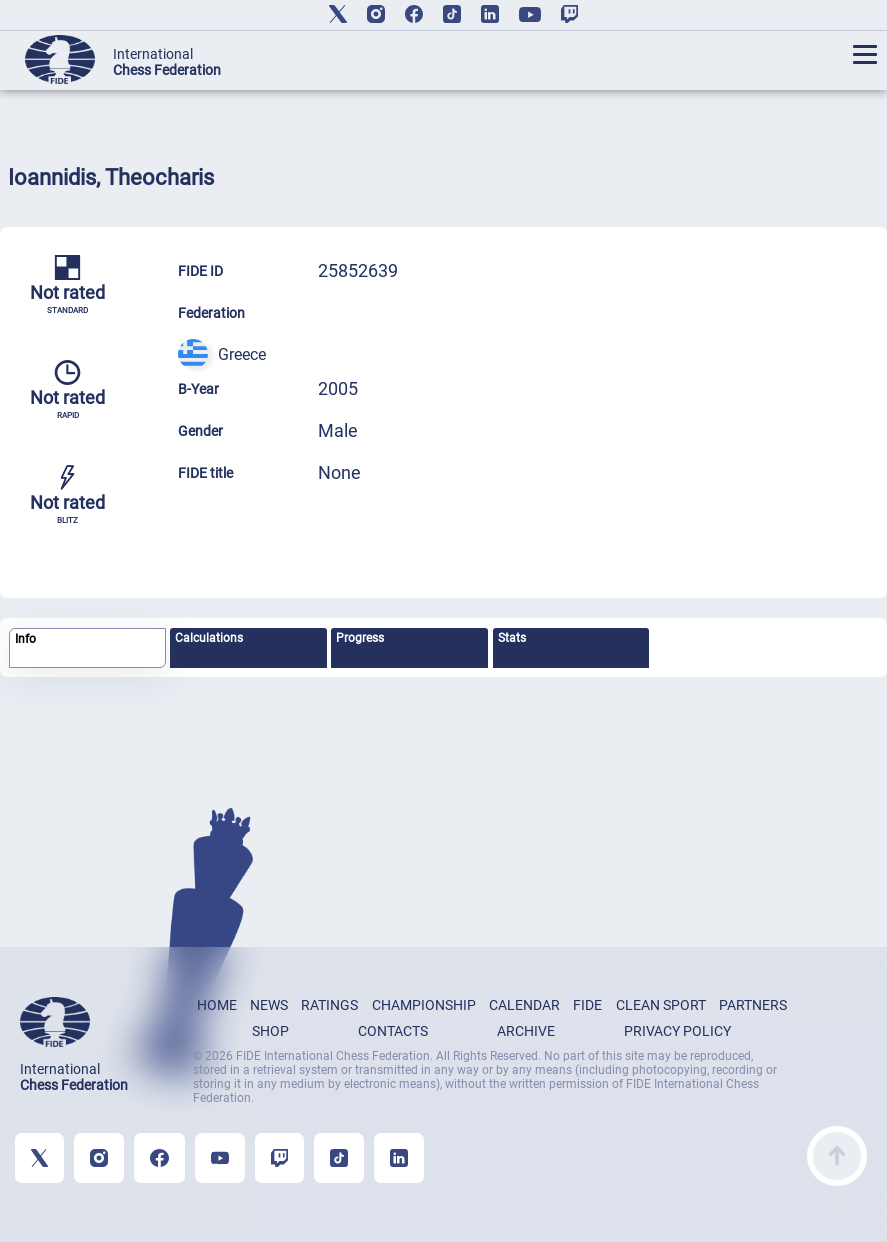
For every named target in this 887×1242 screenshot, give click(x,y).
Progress (360, 638)
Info (25, 639)
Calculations (209, 638)
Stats (512, 638)
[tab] (87, 648)
